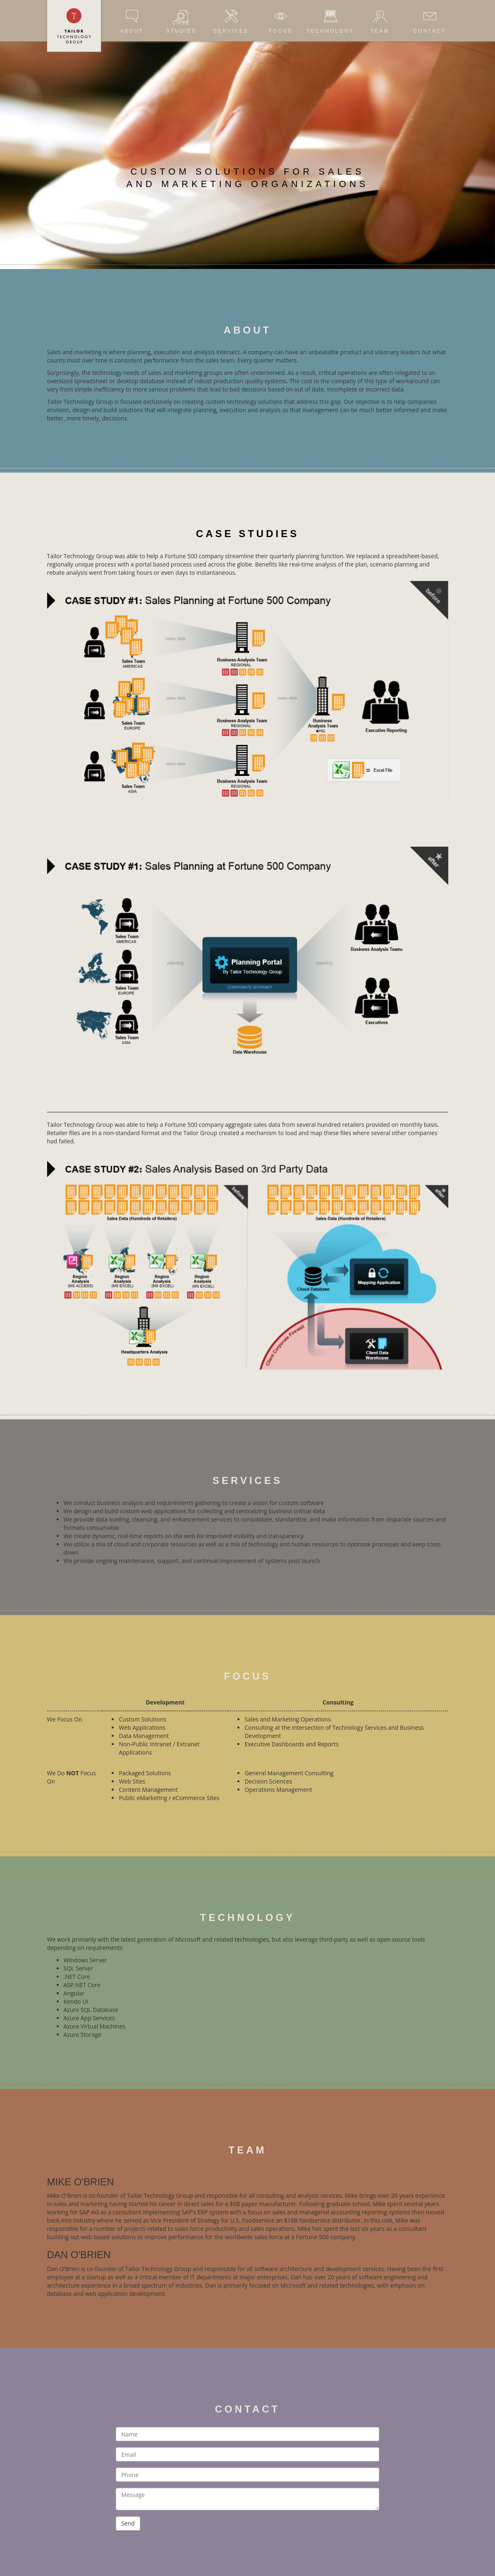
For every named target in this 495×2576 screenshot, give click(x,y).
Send (128, 2523)
